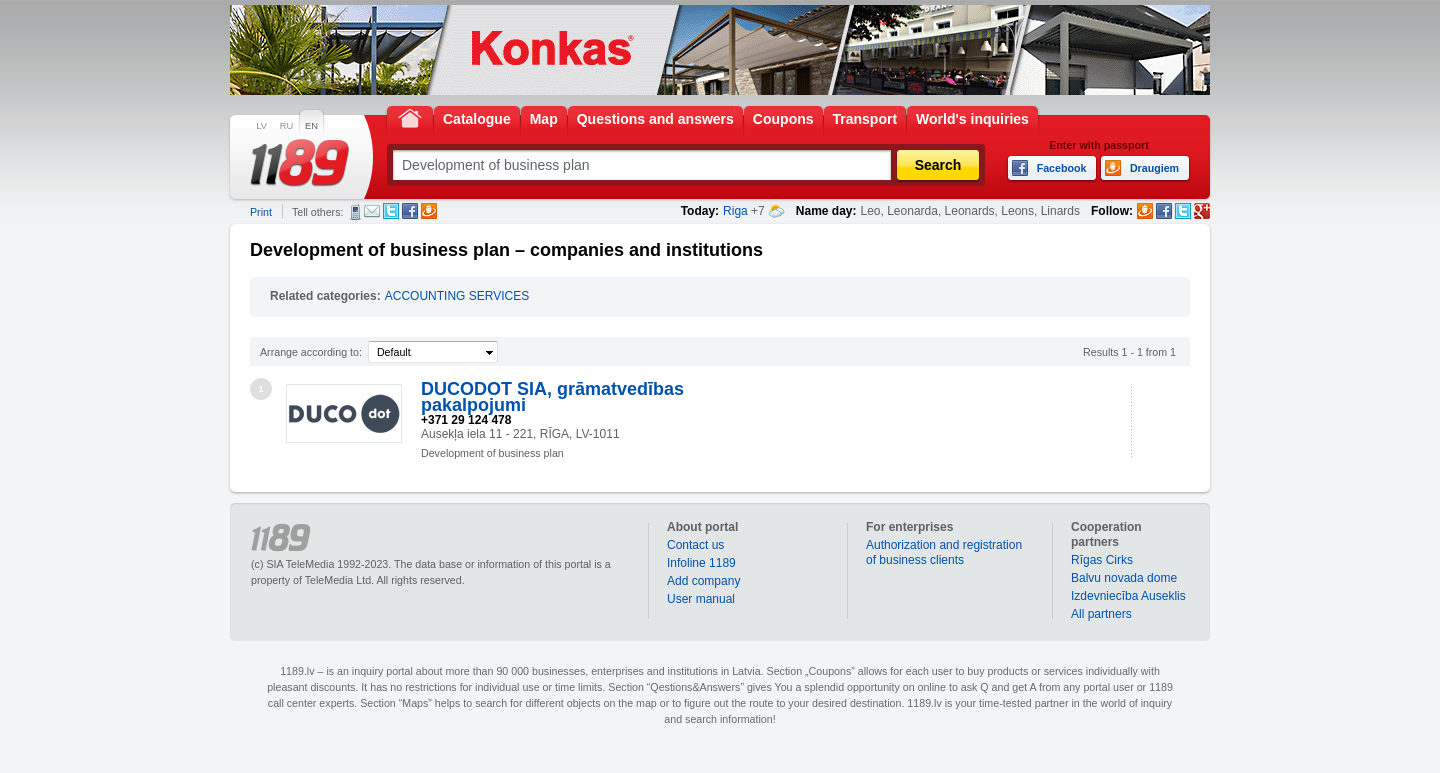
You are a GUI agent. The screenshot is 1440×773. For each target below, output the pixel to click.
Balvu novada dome (1124, 578)
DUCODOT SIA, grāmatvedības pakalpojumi (552, 397)
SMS (355, 212)
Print (261, 212)
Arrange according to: (311, 352)
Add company (703, 581)
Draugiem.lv (429, 211)
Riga (735, 211)
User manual (701, 599)
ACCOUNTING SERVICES (457, 296)
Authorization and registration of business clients (944, 552)
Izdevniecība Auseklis (1128, 596)
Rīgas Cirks (1102, 560)
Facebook (410, 211)
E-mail (372, 211)
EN (311, 126)
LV (261, 126)
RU (286, 126)
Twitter (391, 211)
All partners (1101, 614)
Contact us (695, 545)
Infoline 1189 (701, 563)
